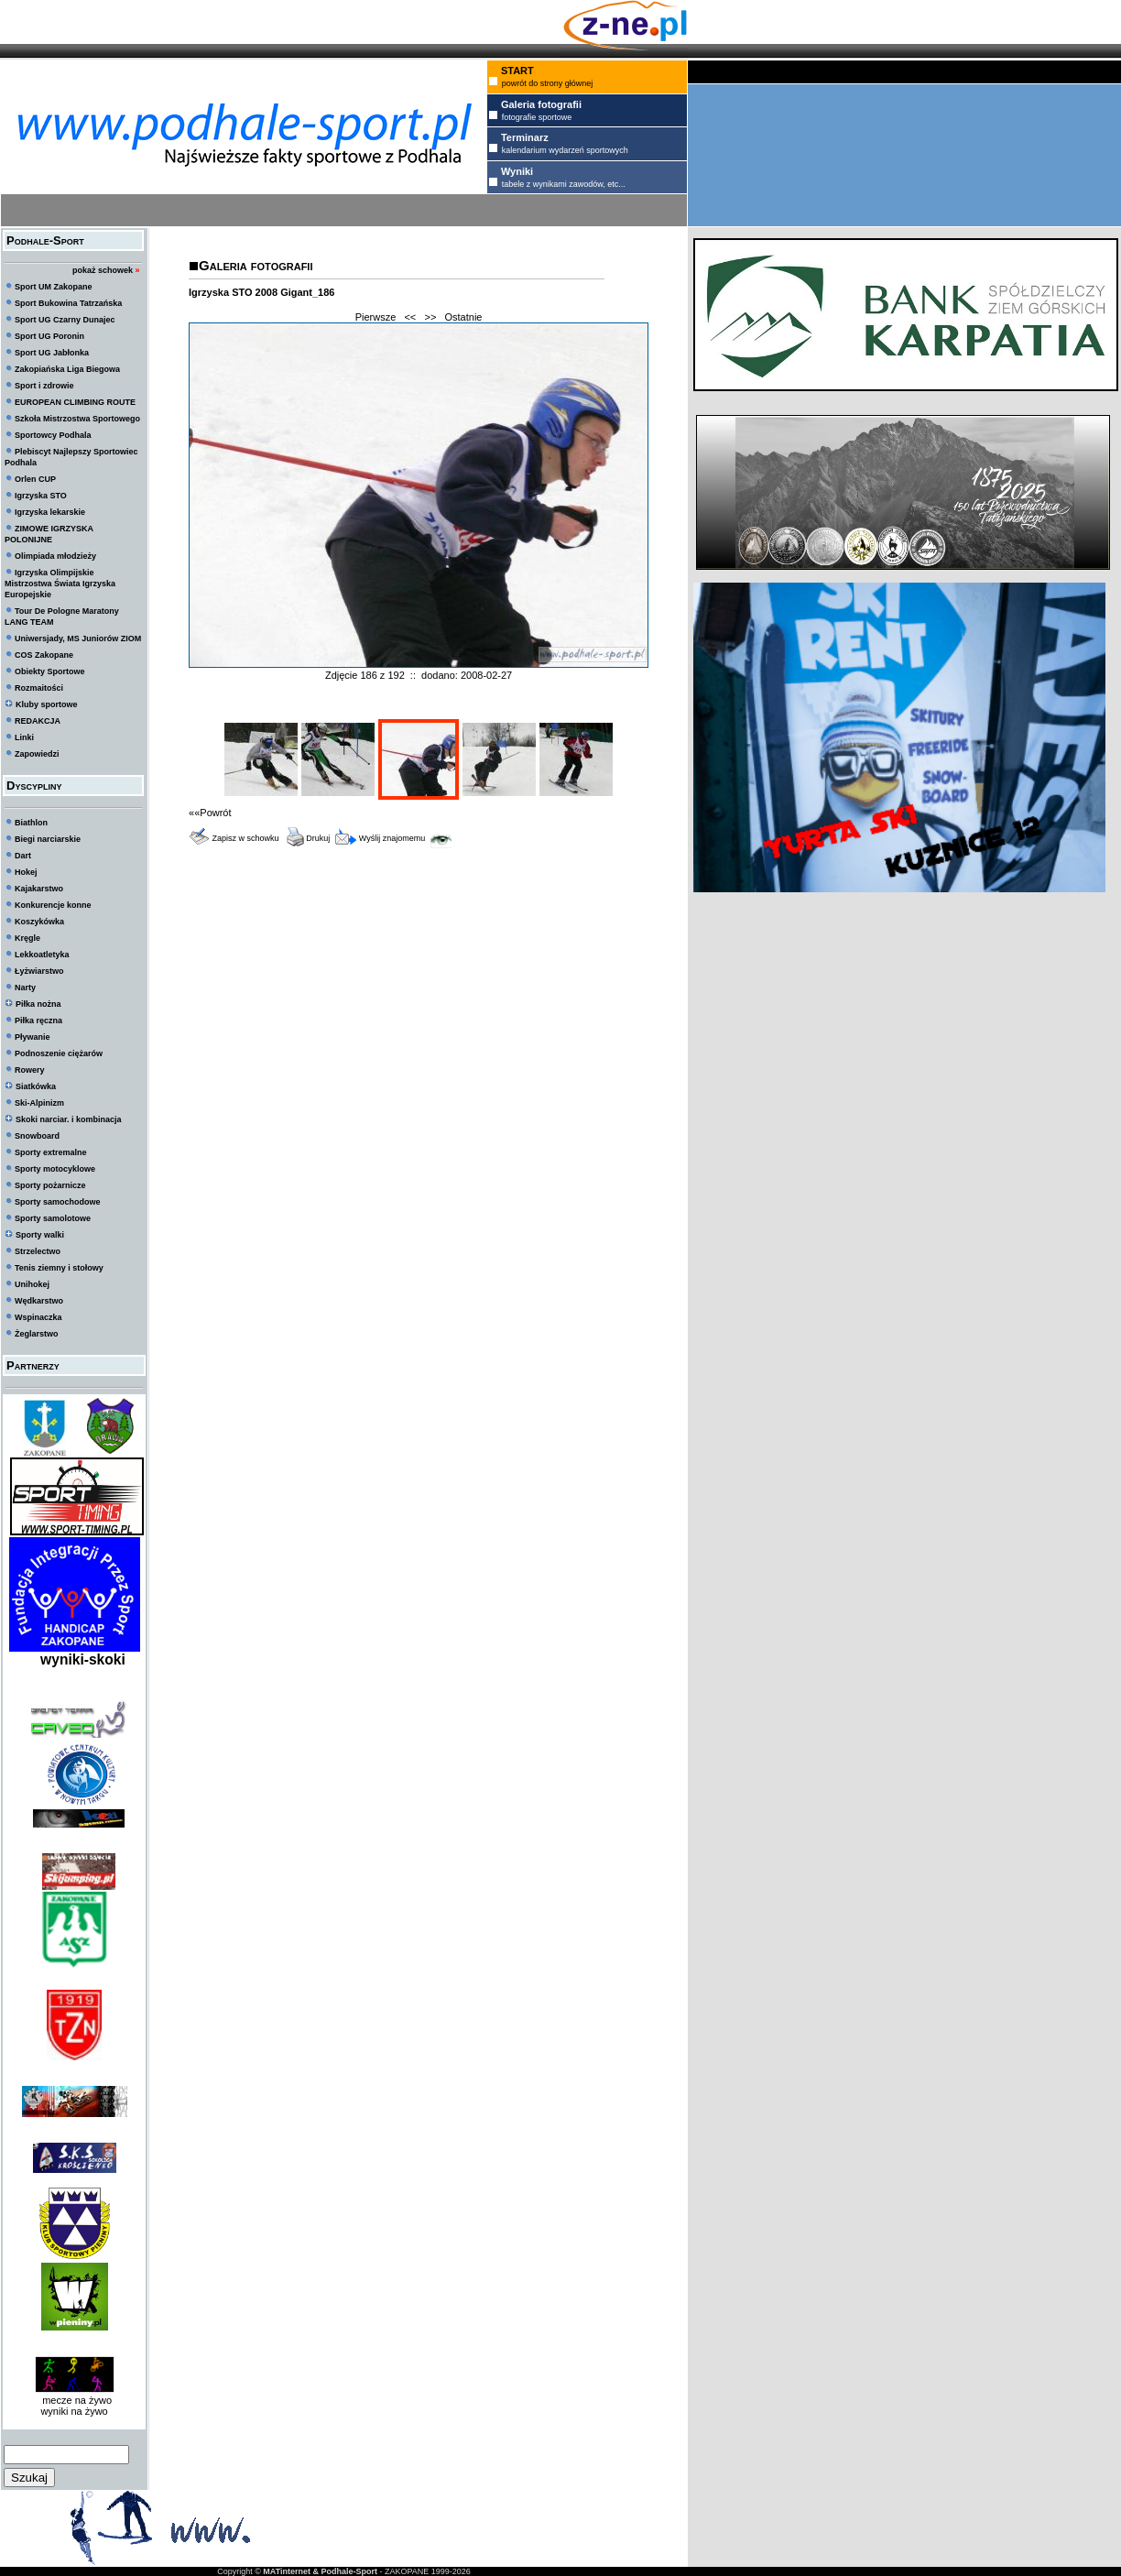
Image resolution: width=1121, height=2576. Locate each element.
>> (430, 316)
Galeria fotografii (255, 265)
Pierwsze (376, 316)
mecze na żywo (74, 2400)
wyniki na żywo (73, 2411)
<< (410, 316)
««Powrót (210, 812)
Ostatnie (464, 316)
